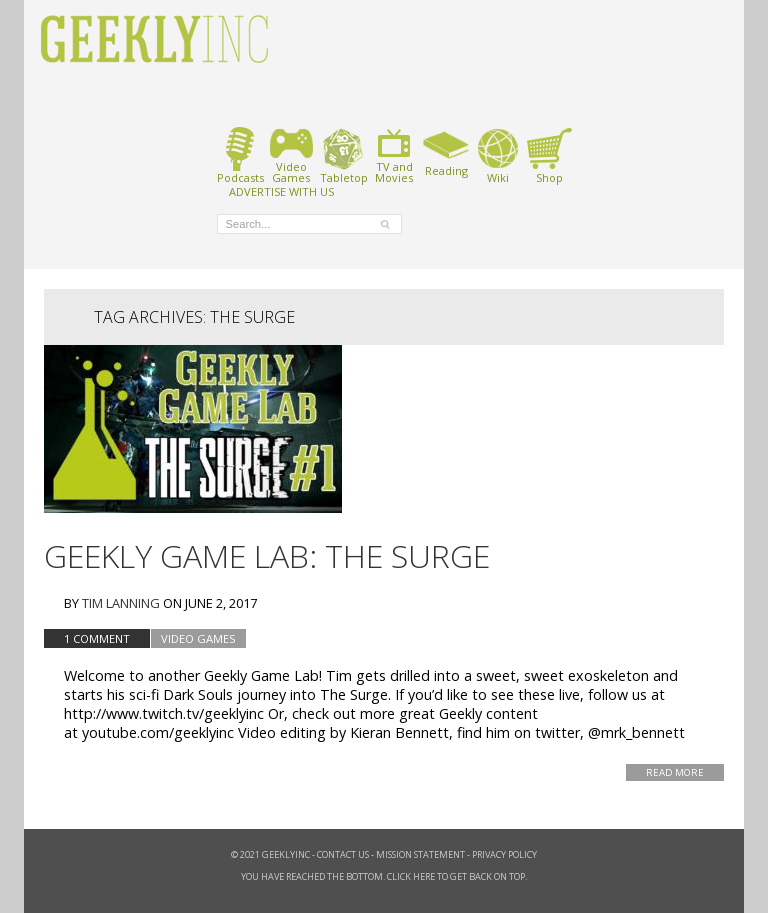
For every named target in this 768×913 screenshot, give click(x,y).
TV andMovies (394, 155)
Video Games (198, 638)
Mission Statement (420, 854)
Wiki (498, 155)
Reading (446, 152)
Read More (675, 772)
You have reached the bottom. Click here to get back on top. (384, 876)
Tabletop (343, 155)
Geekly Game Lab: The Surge (267, 555)
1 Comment (97, 638)
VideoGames (291, 155)
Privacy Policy (504, 854)
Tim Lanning (121, 603)
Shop (549, 155)
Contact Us (343, 854)
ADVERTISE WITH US (281, 191)
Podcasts (240, 155)
